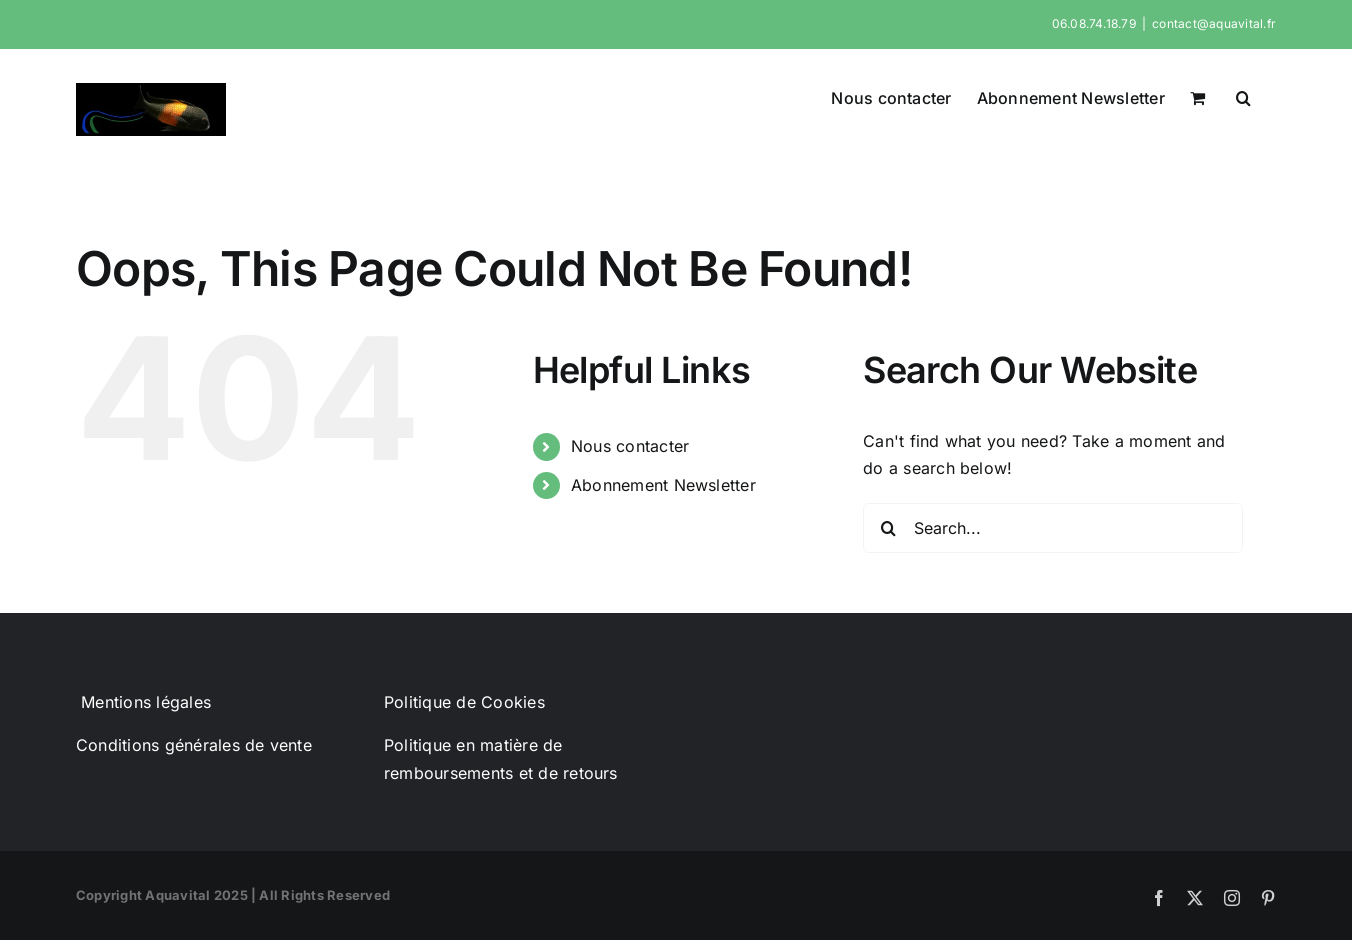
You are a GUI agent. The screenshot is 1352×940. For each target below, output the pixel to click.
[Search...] (1053, 528)
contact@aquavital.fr (1214, 23)
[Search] (888, 528)
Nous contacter (630, 446)
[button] (1243, 96)
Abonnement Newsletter (663, 485)
